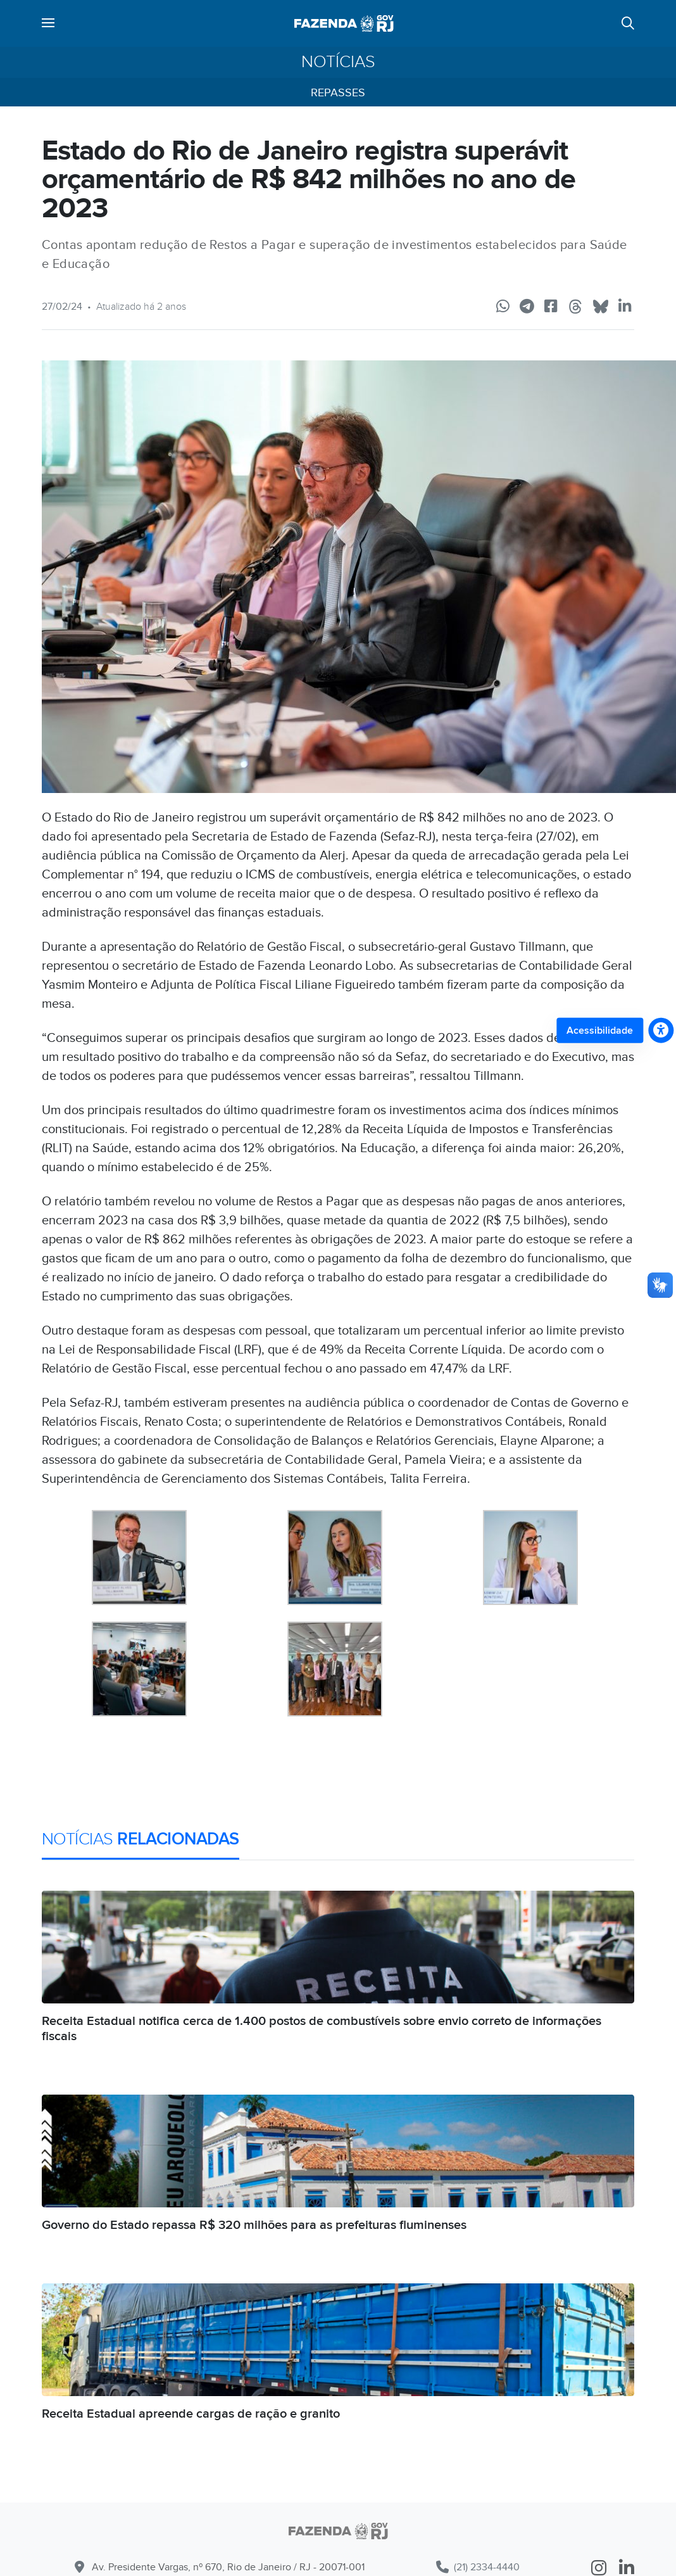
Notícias (338, 62)
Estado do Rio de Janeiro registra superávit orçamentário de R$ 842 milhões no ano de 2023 (308, 179)
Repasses (338, 92)
